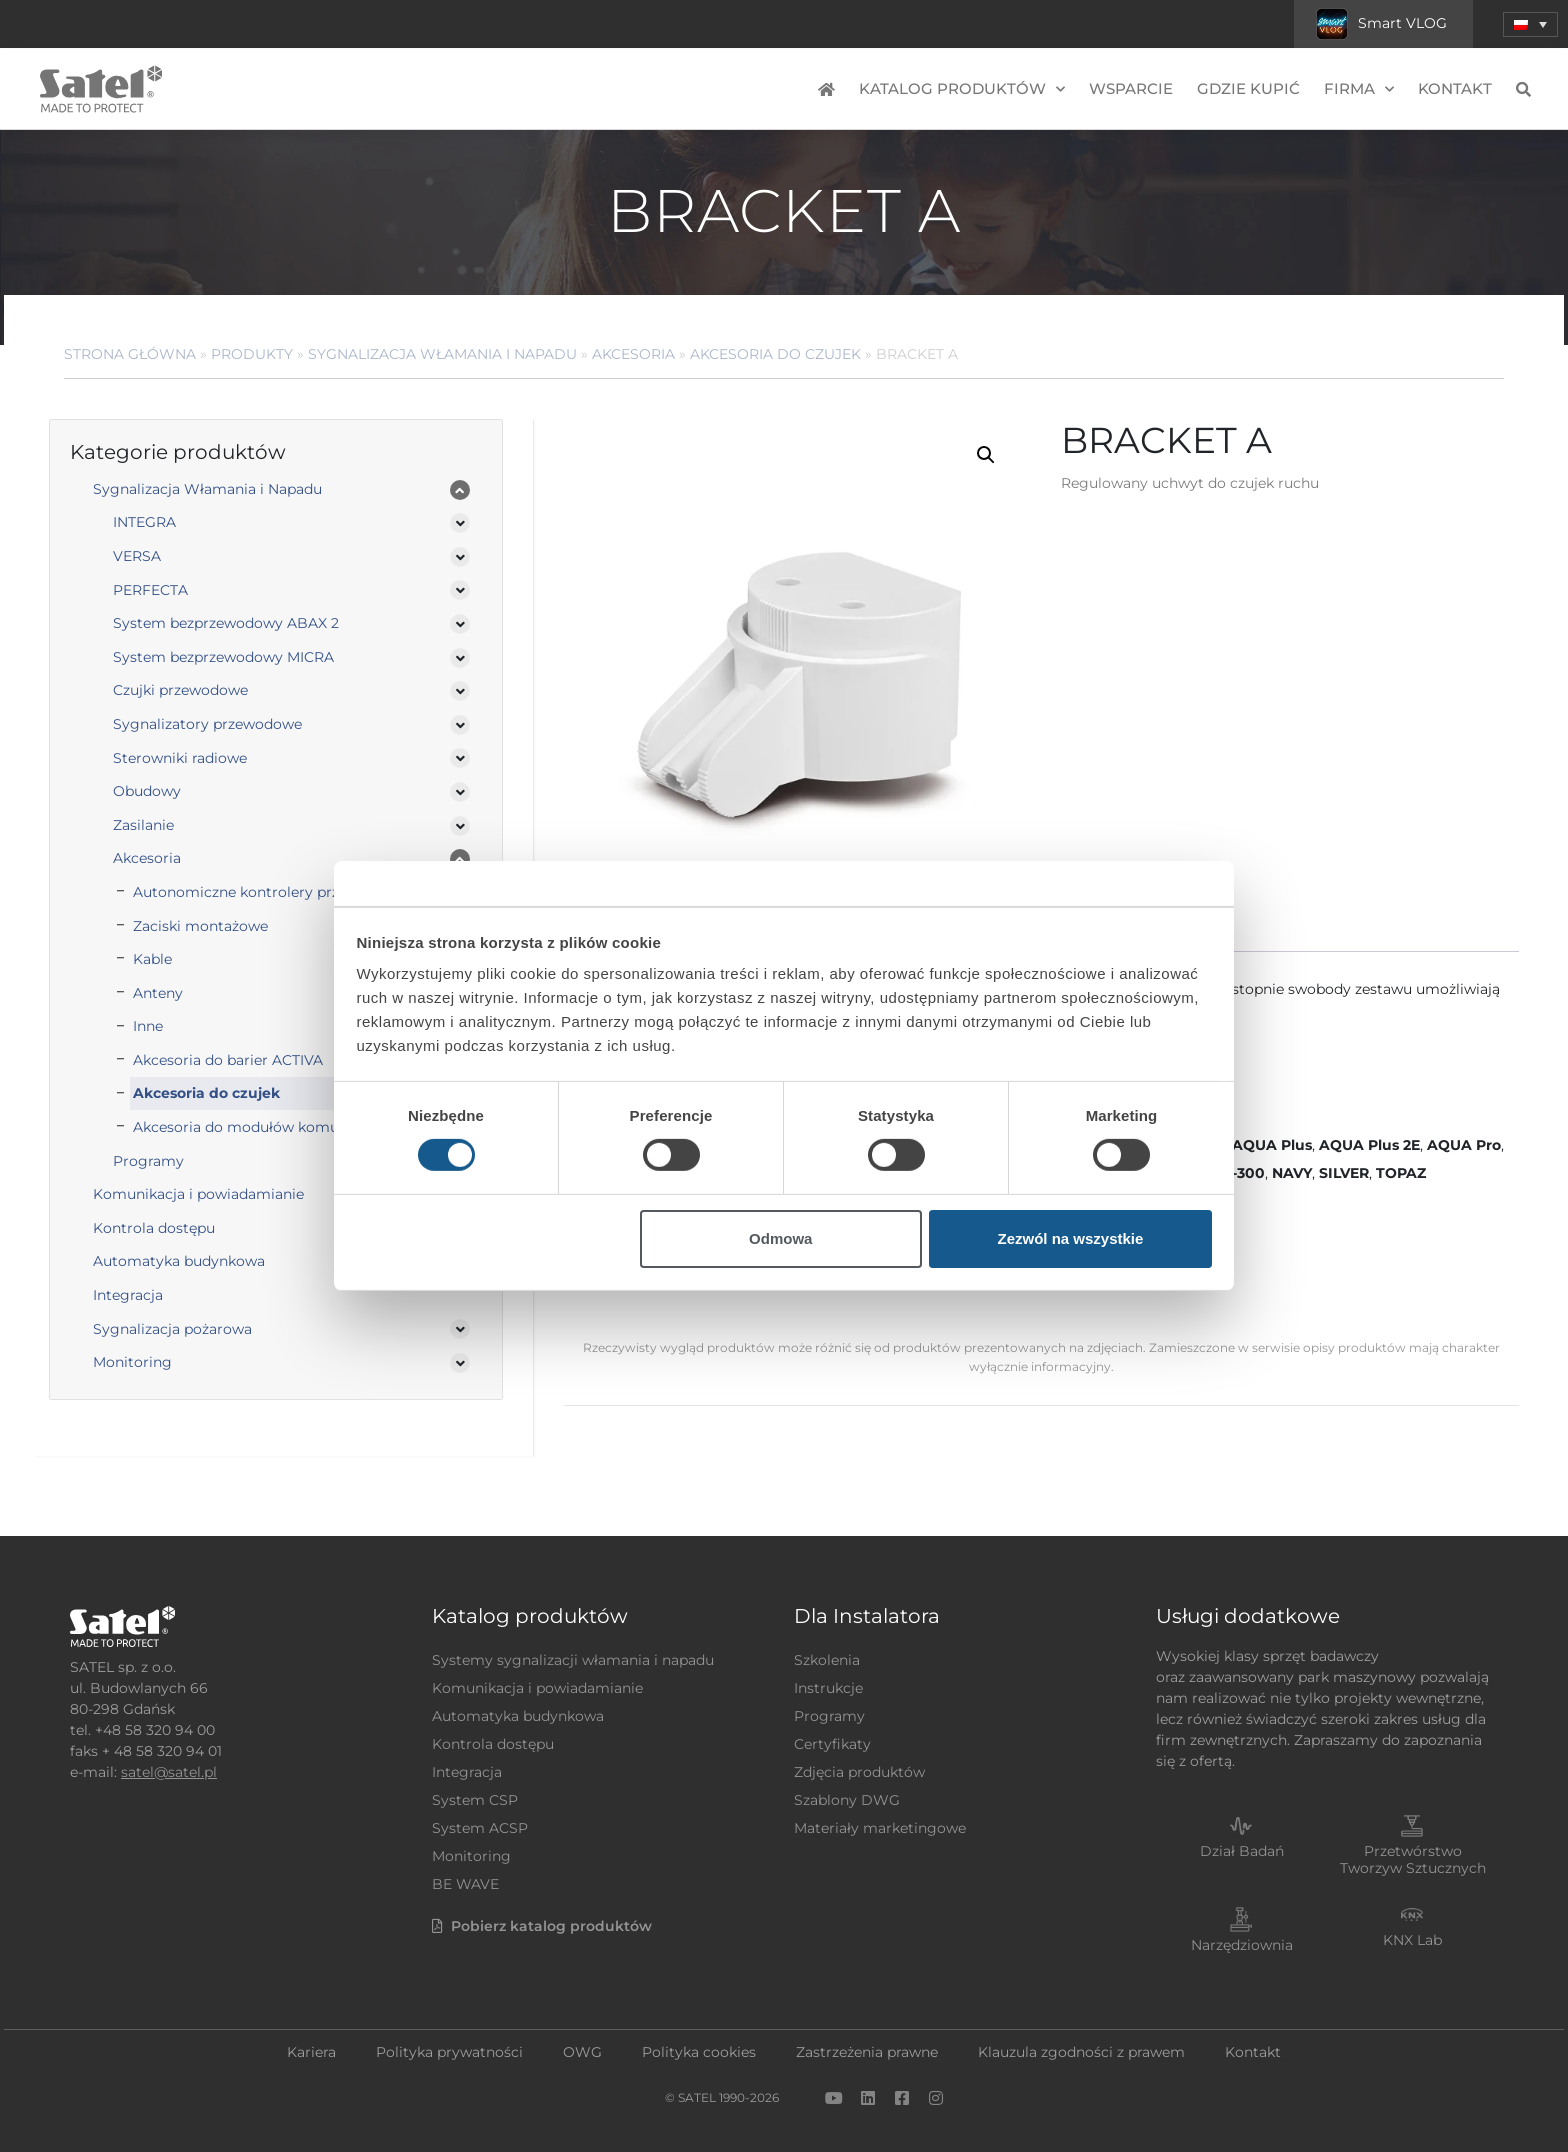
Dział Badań (1242, 1851)
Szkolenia (827, 1660)
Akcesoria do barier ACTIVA (228, 1060)
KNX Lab (1412, 1940)
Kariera (311, 2052)
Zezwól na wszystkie (1070, 1238)
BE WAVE (465, 1884)
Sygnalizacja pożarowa (172, 1329)
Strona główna (130, 354)
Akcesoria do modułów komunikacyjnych (277, 1127)
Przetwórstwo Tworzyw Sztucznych (1413, 1859)
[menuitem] (1530, 24)
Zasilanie (143, 825)
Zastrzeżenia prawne (867, 2052)
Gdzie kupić (1248, 88)
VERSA (137, 556)
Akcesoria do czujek (775, 354)
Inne (148, 1026)
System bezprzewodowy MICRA (223, 657)
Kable (152, 959)
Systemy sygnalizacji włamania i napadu (573, 1660)
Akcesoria (633, 354)
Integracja (128, 1295)
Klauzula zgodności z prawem (1081, 2052)
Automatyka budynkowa (179, 1261)
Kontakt (1455, 88)
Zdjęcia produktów (859, 1772)
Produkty (252, 354)
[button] (986, 455)
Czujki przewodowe (180, 690)
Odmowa (780, 1238)
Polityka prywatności (449, 2052)
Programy (148, 1161)
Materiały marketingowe (880, 1828)
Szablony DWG (847, 1800)
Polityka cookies (699, 2052)
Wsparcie (1131, 88)
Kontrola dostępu (154, 1228)
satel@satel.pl (169, 1772)
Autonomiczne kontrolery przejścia (255, 892)
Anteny (158, 993)
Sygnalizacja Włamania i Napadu (442, 354)
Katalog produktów (962, 89)
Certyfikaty (832, 1744)
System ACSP (480, 1828)
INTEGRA (144, 522)
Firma (1359, 89)
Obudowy (147, 791)
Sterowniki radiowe (180, 758)
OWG (582, 2052)
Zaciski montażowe (200, 926)
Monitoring (132, 1362)
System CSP (475, 1800)
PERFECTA (150, 590)
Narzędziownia (1242, 1945)
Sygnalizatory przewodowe (207, 724)
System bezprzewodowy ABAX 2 (226, 623)
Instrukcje (828, 1688)
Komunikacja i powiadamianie (198, 1194)
